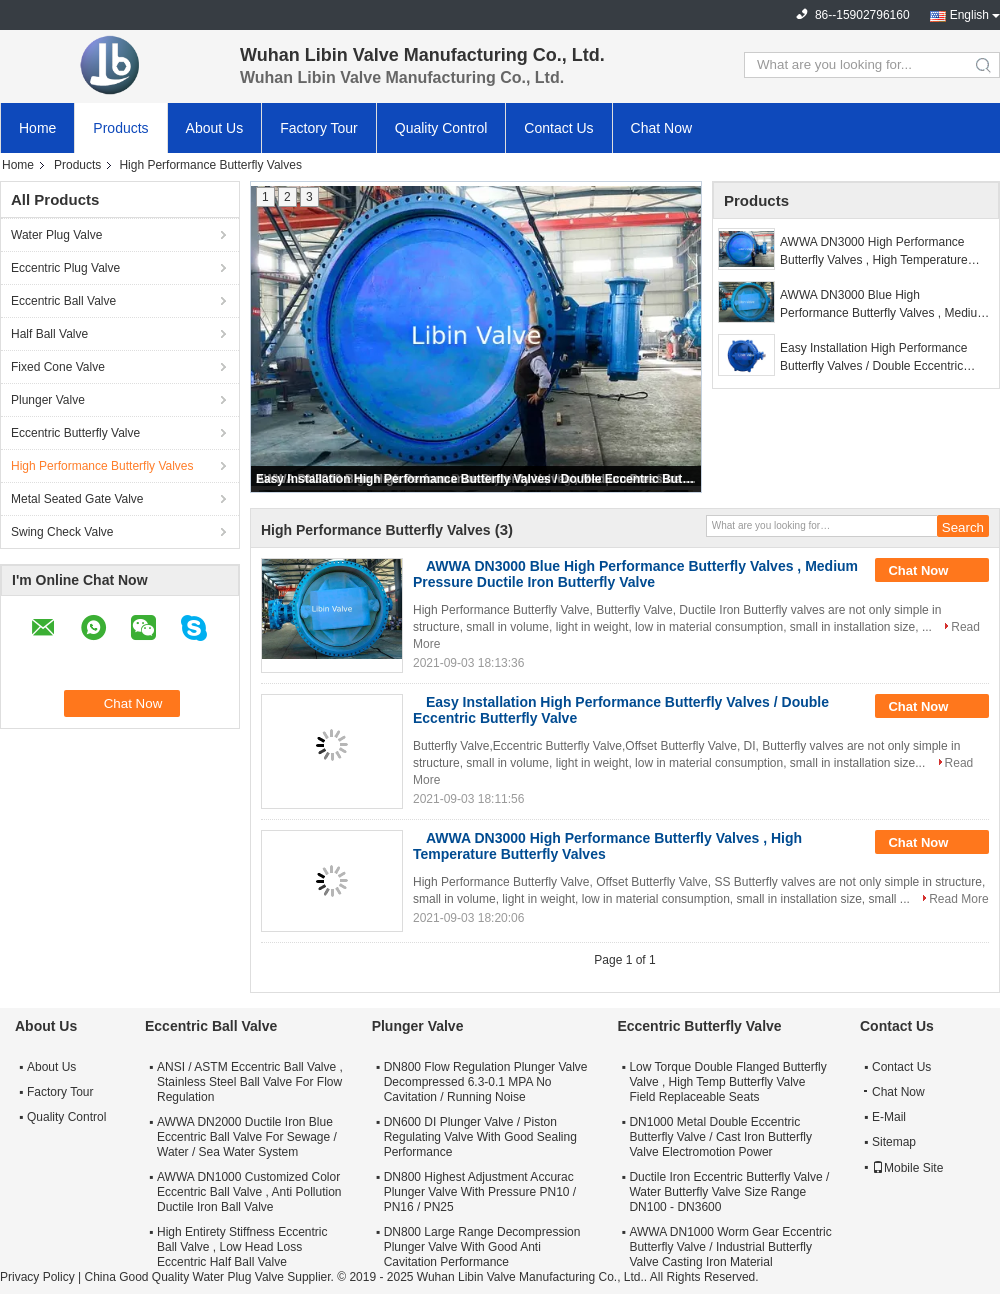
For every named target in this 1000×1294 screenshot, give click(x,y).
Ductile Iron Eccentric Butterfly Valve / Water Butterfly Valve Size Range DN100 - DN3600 (729, 1192)
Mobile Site (907, 1168)
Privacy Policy (37, 1277)
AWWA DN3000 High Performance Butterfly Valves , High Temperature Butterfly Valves (874, 252)
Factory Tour (319, 128)
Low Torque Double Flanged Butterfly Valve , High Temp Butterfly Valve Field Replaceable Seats (727, 1082)
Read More (958, 899)
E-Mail (889, 1117)
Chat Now (661, 128)
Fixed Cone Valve (58, 367)
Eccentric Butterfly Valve (75, 433)
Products (120, 128)
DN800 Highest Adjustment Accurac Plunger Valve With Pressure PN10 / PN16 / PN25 (480, 1192)
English (969, 15)
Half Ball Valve (49, 334)
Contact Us (558, 128)
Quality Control (441, 128)
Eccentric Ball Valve (63, 301)
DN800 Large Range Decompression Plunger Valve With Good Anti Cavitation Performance (482, 1247)
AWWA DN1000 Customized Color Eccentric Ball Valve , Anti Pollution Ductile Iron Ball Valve (249, 1192)
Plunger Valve (48, 400)
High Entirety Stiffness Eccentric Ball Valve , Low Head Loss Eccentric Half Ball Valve (242, 1247)
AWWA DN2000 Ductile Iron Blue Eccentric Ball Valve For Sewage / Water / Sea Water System (247, 1137)
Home (37, 128)
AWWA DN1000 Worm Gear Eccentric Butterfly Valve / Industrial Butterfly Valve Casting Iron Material (730, 1247)
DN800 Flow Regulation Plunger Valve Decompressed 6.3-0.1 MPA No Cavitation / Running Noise (486, 1082)
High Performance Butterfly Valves (102, 466)
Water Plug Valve (56, 235)
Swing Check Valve (62, 532)
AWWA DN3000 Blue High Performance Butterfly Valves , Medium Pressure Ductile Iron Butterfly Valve (883, 305)
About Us (215, 128)
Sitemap (894, 1142)
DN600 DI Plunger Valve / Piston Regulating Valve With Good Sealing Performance (480, 1137)
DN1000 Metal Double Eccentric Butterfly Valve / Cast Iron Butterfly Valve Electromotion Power (720, 1137)
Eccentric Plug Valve (65, 268)
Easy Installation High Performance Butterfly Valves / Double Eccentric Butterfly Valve (477, 479)
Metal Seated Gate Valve (77, 499)
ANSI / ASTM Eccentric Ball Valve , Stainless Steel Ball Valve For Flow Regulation (250, 1082)
